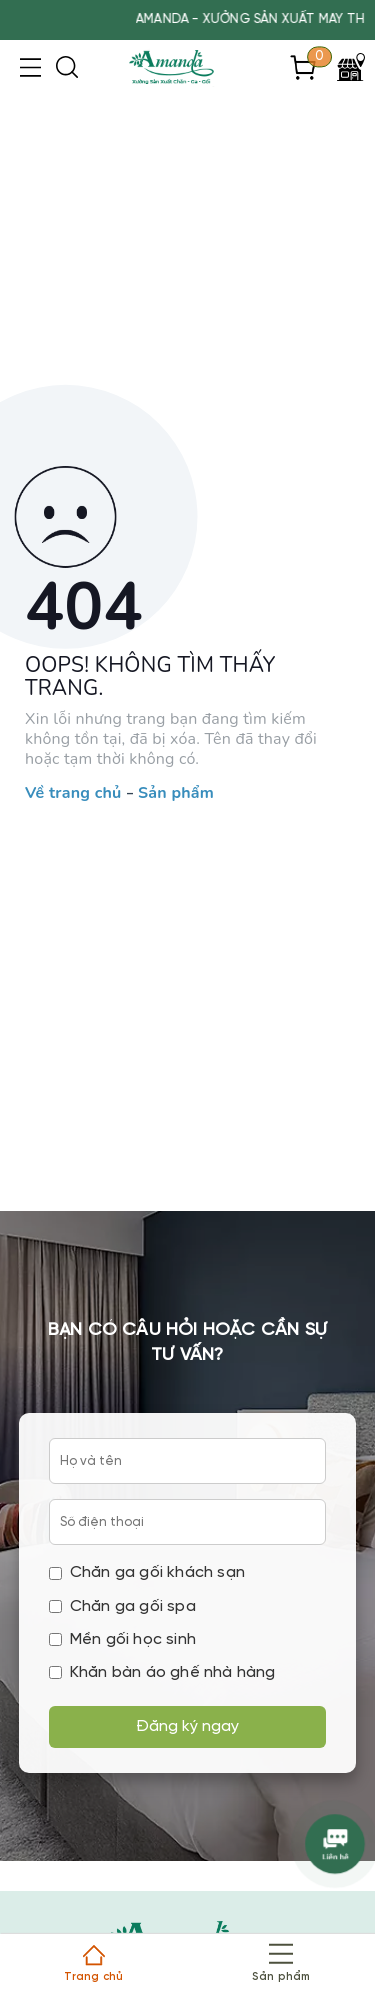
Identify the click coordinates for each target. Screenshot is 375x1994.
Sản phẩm (176, 794)
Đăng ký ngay (187, 1726)
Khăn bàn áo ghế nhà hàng (162, 1672)
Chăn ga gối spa (122, 1606)
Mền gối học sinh (122, 1639)
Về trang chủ (73, 794)
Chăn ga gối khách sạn (147, 1572)
